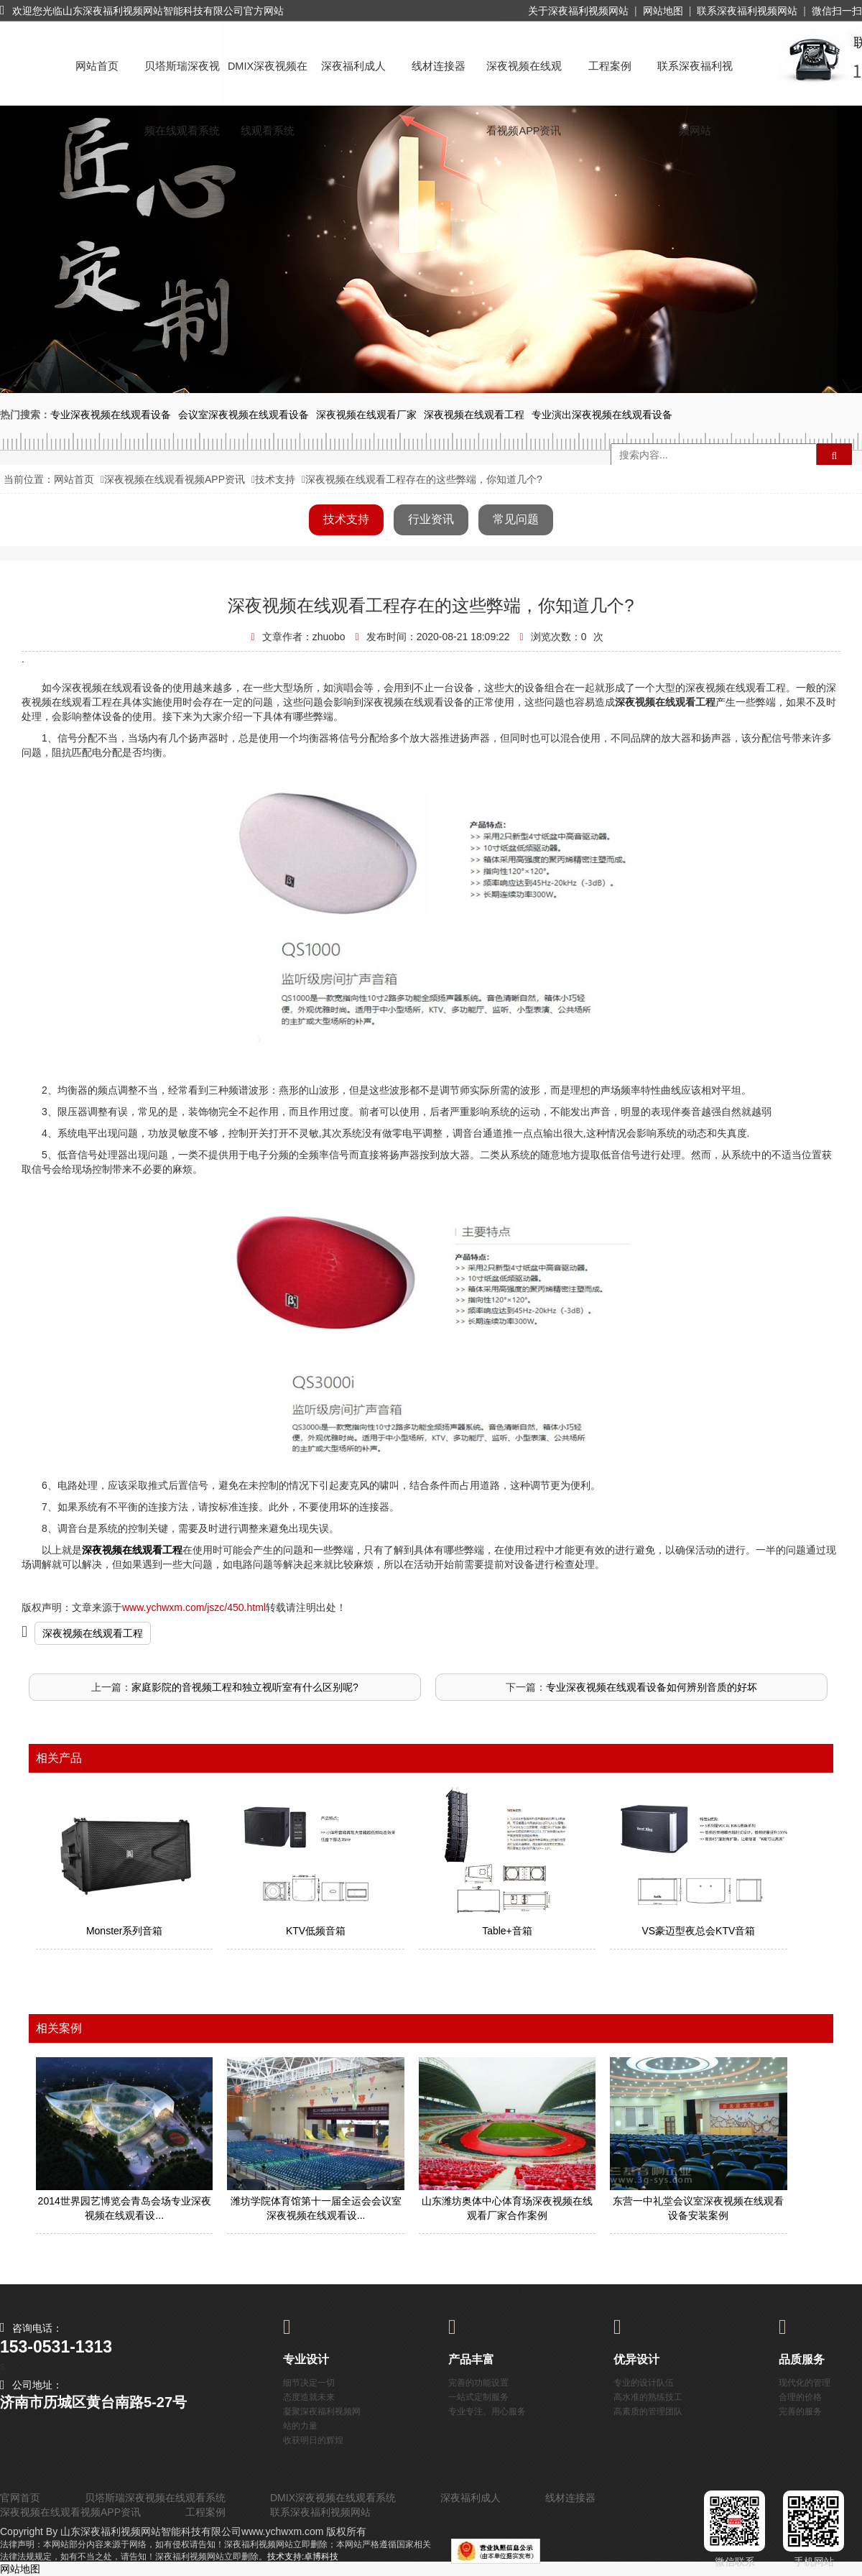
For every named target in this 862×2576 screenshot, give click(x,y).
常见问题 (516, 519)
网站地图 (663, 11)
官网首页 (20, 2497)
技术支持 (275, 479)
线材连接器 (438, 66)
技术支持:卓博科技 (302, 2557)
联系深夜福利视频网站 (747, 11)
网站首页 (97, 66)
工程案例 (609, 66)
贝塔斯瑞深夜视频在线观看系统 (182, 79)
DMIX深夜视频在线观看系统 (267, 79)
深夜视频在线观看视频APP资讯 (524, 79)
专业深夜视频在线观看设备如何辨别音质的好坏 (651, 1687)
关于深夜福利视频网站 (578, 11)
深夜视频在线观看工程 (92, 1633)
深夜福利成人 (353, 66)
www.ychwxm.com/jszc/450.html (194, 1607)
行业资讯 (431, 519)
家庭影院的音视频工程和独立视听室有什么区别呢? (244, 1687)
